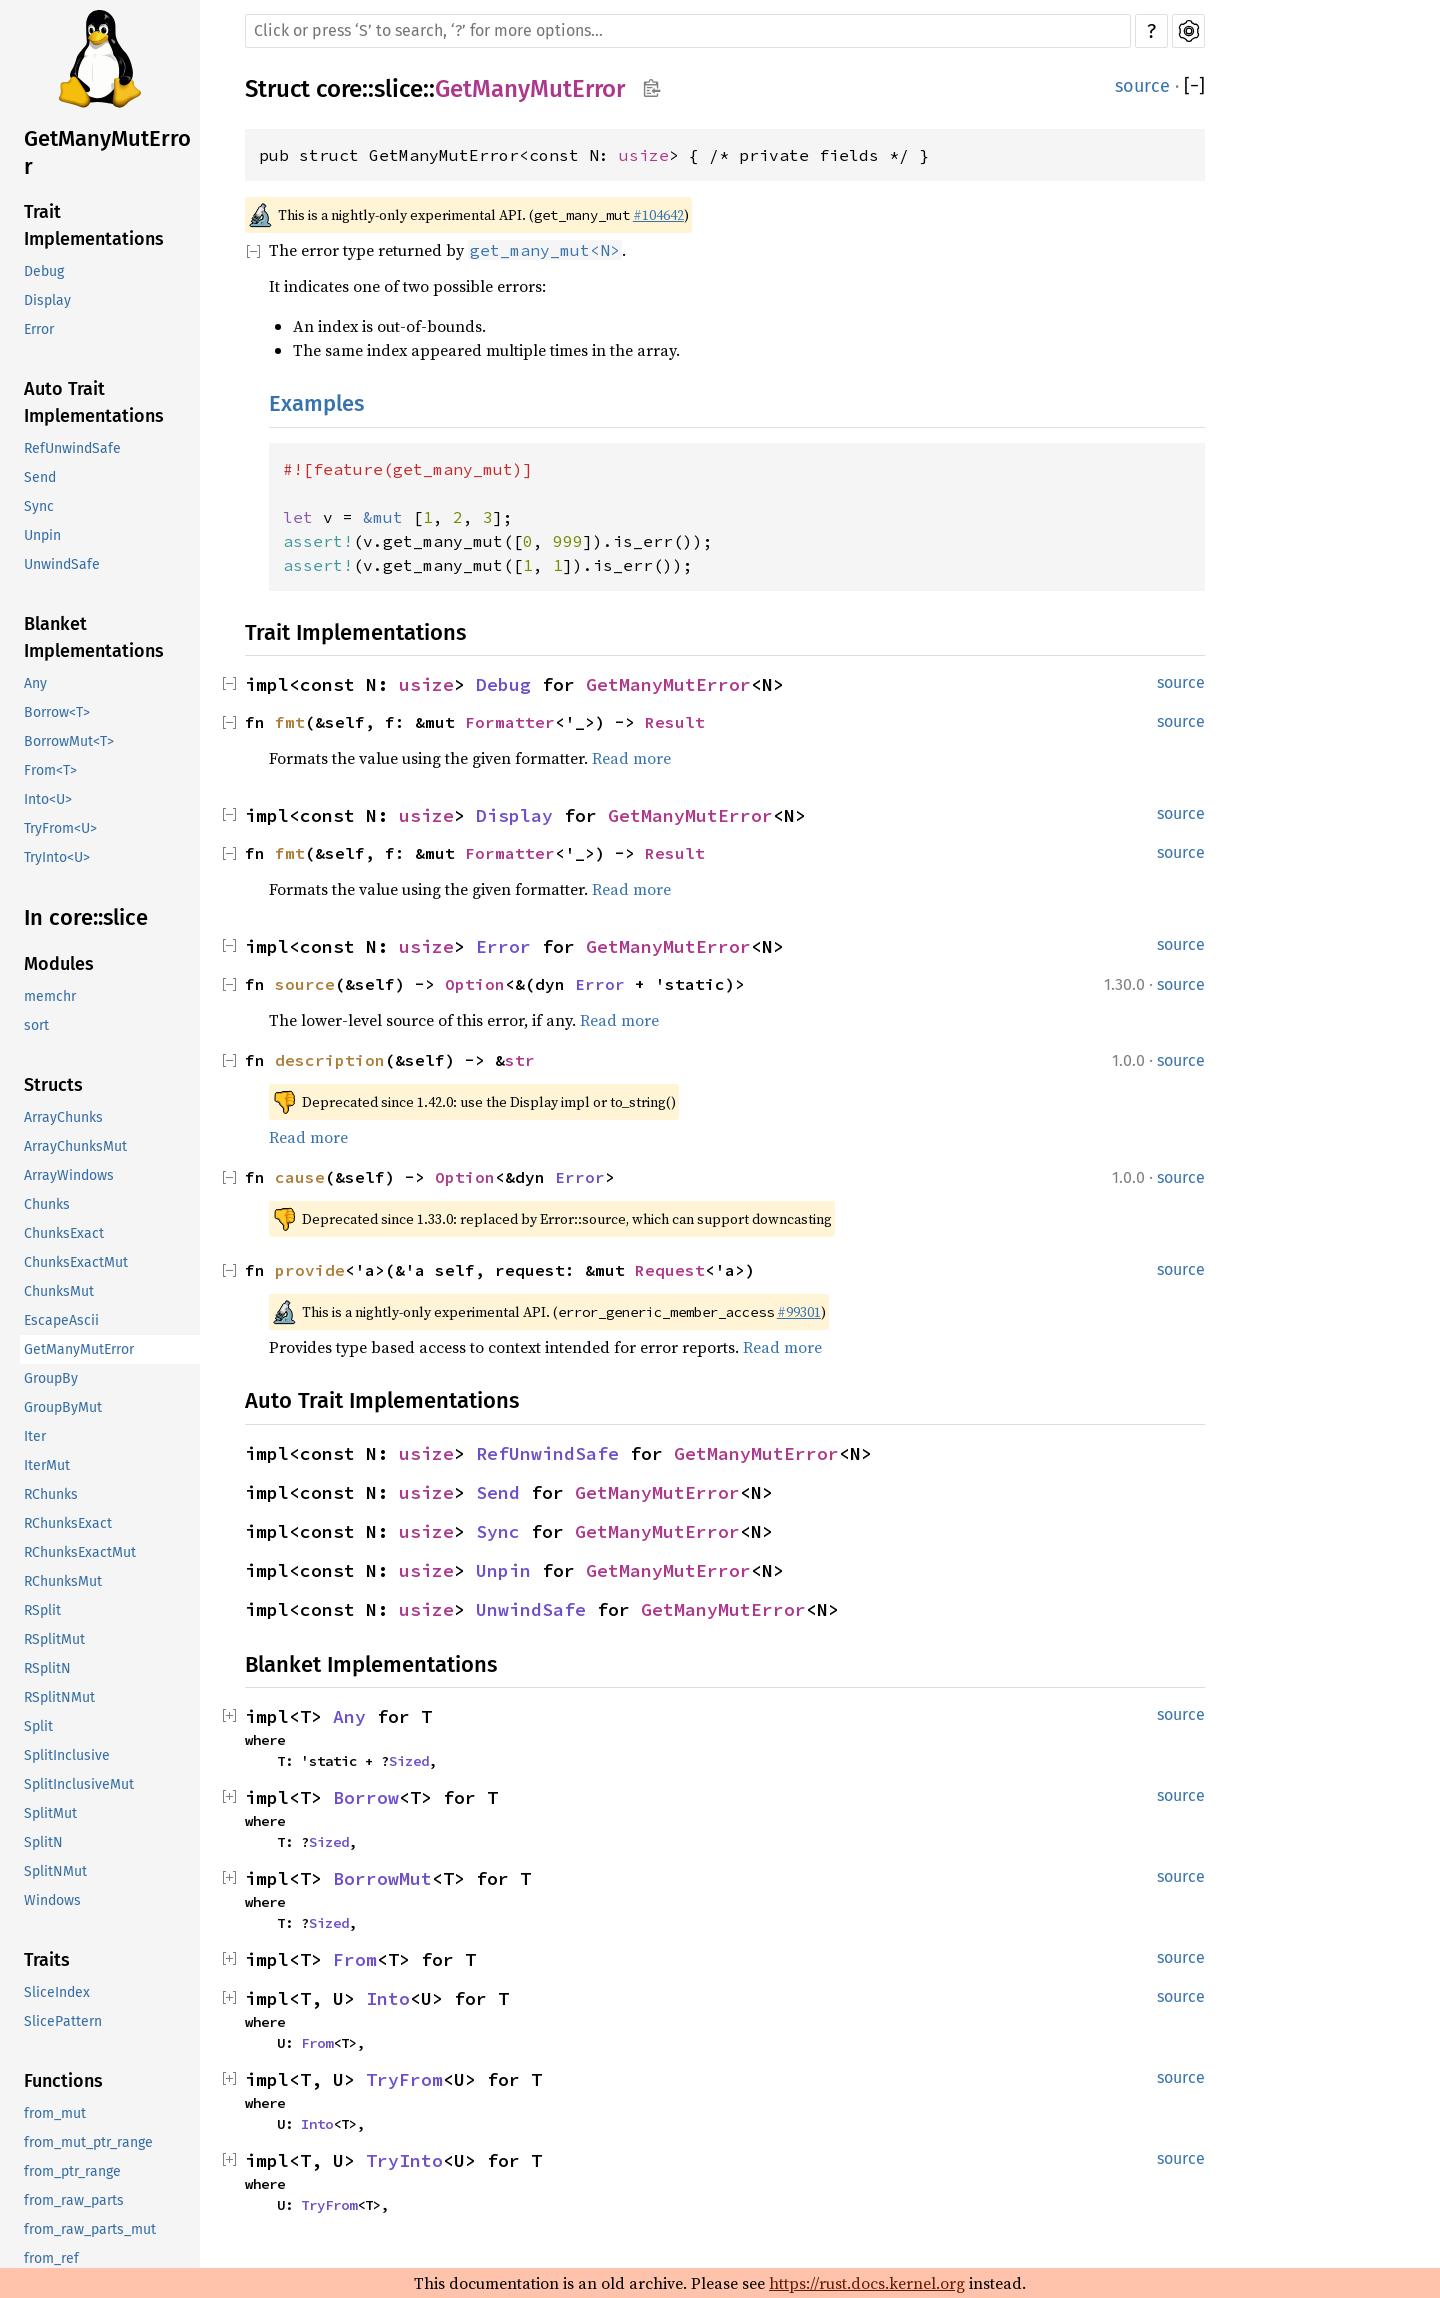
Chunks (47, 1204)
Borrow (366, 1797)
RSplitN (47, 1668)
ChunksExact (64, 1233)
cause (300, 1177)
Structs (53, 1085)
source (1142, 86)
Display (47, 300)
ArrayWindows (69, 1175)
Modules (59, 964)
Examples (316, 403)
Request (670, 1270)
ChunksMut (59, 1291)
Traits (47, 1960)
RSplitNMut (59, 1697)
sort (36, 1025)
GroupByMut (63, 1407)
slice (398, 89)
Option (475, 984)
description (330, 1060)
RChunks (51, 1494)
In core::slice (86, 917)
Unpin (42, 535)
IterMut (47, 1465)
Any (35, 683)
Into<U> (48, 799)
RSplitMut (54, 1639)
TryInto (404, 2160)
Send (40, 477)
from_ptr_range (72, 2171)
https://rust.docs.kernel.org (867, 2283)
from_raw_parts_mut (90, 2229)
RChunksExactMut (80, 1552)
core (339, 89)
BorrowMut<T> (69, 741)
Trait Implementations (94, 225)
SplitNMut (55, 1871)
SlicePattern (63, 2021)
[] (1194, 86)
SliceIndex (57, 1992)
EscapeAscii (61, 1320)
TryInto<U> (57, 857)
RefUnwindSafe (72, 448)
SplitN (43, 1842)
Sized (409, 1761)
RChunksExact (68, 1523)
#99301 (799, 1312)
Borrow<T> (57, 712)
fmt (290, 722)
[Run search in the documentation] (688, 31)
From (355, 1959)
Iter (35, 1436)
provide (310, 1270)
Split (38, 1726)
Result (675, 722)
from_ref (51, 2258)
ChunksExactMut (76, 1262)
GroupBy (51, 1378)
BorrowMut (382, 1878)
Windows (52, 1900)
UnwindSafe (62, 564)
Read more (631, 758)
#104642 (658, 215)
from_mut (55, 2113)
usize (644, 155)
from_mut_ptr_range (88, 2142)
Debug (44, 271)
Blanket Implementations (94, 637)
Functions (63, 2081)
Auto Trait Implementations (94, 402)
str (520, 1060)
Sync (39, 506)
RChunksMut (63, 1581)
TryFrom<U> (60, 828)
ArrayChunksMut (75, 1146)
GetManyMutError (107, 152)
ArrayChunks (63, 1117)
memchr (50, 996)
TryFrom (404, 2079)
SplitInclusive (67, 1755)
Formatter (510, 722)
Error (39, 329)
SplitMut (50, 1813)
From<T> (50, 770)
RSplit (42, 1610)
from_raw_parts (74, 2200)
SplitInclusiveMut (79, 1784)
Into (388, 1998)
